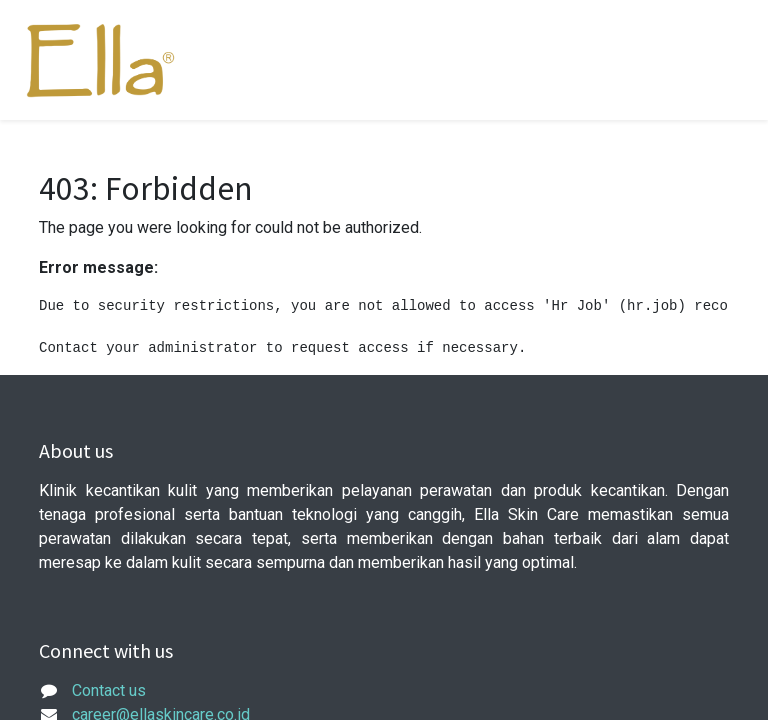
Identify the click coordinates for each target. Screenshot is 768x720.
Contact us (109, 690)
